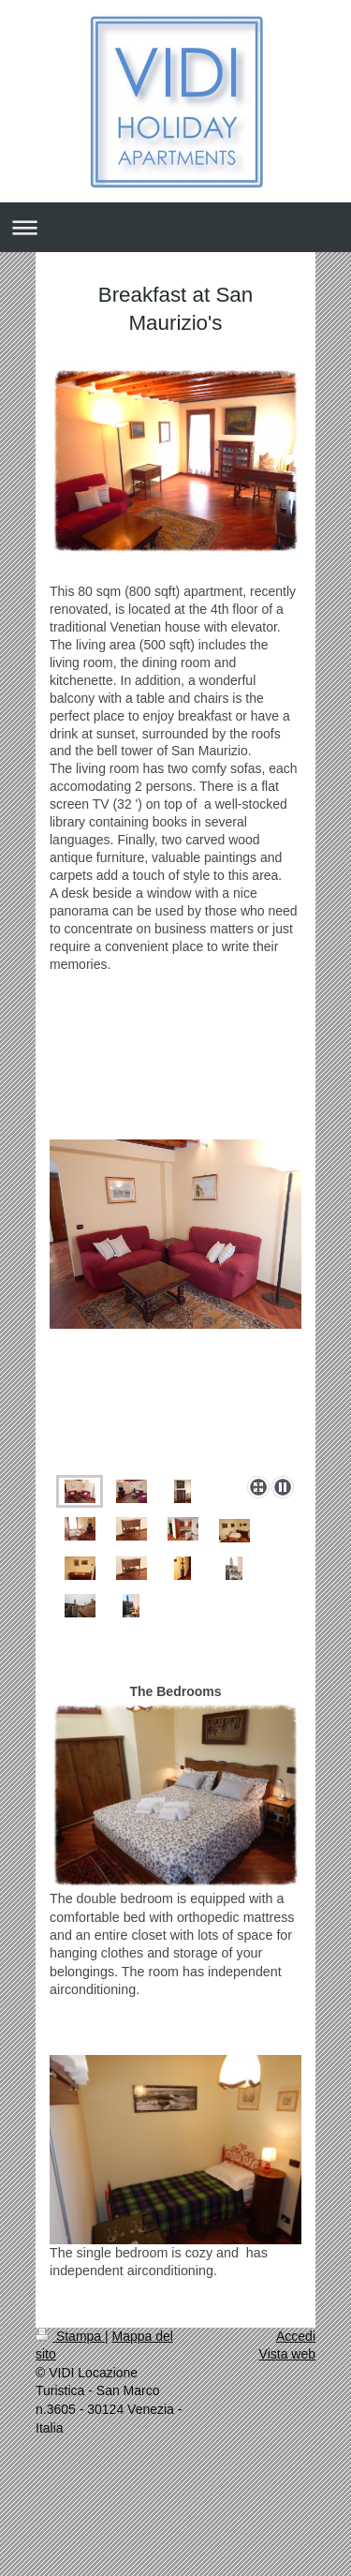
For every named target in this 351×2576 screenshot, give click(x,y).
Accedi (295, 2336)
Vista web (287, 2353)
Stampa (70, 2336)
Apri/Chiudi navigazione (175, 227)
